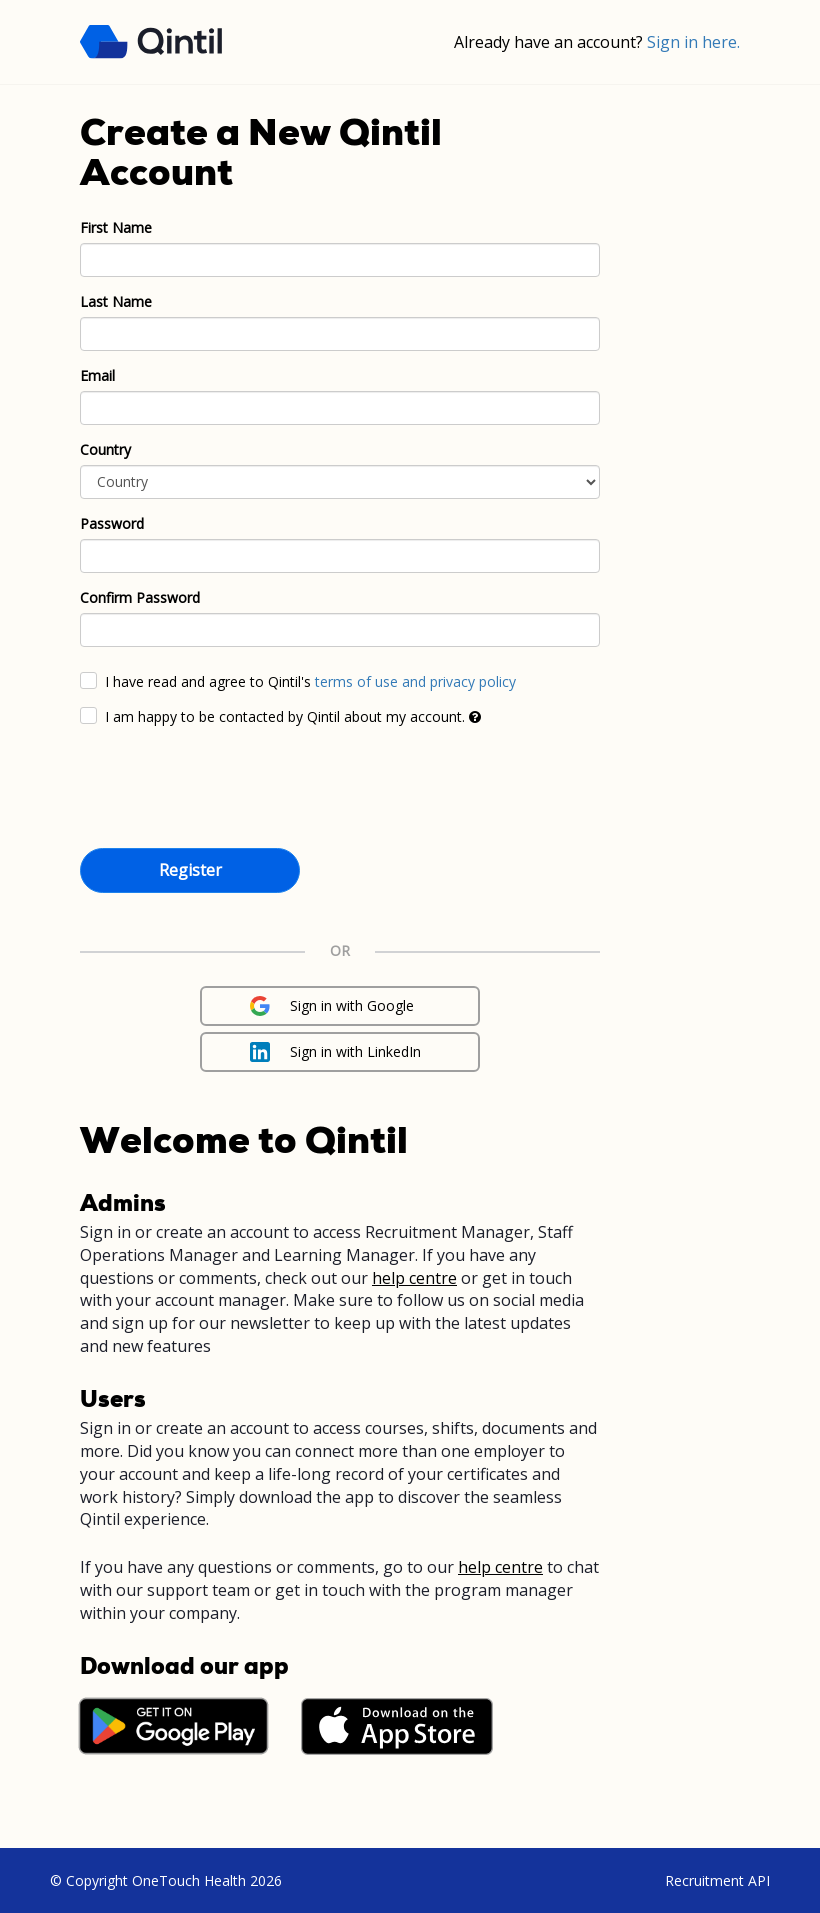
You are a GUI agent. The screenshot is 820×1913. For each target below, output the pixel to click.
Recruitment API (717, 1880)
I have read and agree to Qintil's (310, 681)
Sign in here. (693, 42)
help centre (414, 1278)
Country (105, 449)
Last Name (116, 301)
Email (97, 375)
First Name (116, 227)
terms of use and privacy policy (415, 681)
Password (112, 523)
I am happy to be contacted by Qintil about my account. (293, 716)
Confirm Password (140, 597)
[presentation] (232, 791)
